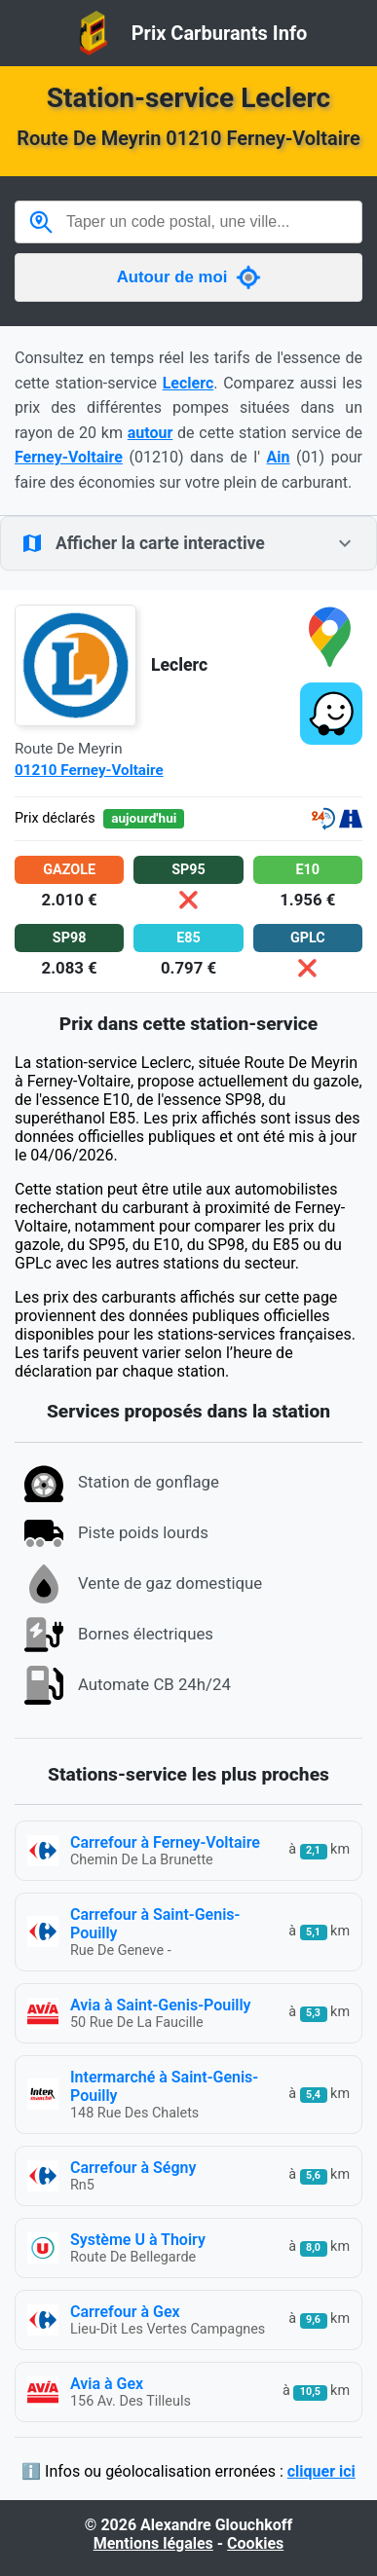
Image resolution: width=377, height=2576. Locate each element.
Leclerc (188, 383)
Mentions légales (153, 2543)
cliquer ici (321, 2471)
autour (150, 432)
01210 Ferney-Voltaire (89, 770)
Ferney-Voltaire (69, 457)
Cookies (255, 2543)
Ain (278, 457)
